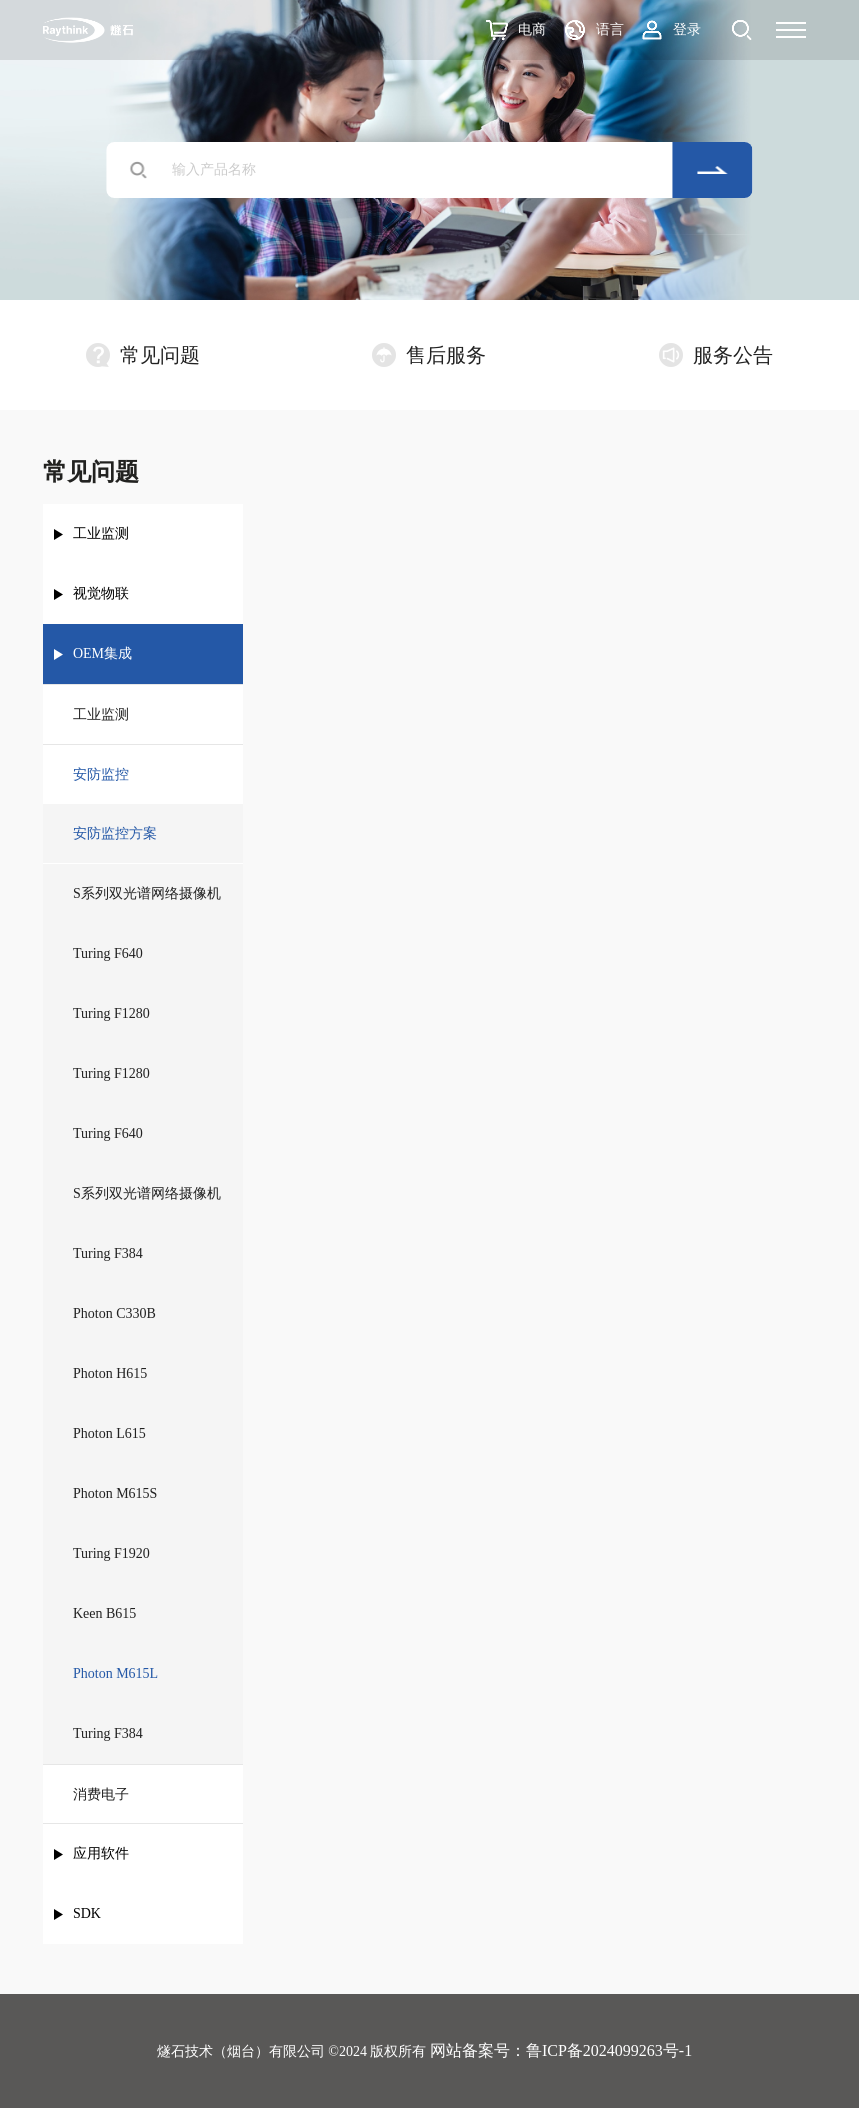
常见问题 (143, 355)
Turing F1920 (111, 1553)
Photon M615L (115, 1673)
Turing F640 (108, 953)
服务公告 (716, 355)
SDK (87, 1913)
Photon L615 (109, 1433)
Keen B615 (104, 1613)
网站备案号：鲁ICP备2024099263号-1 (561, 2050)
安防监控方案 (115, 833)
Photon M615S (115, 1493)
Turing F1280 (111, 1013)
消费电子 (101, 1794)
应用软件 (101, 1853)
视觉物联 (101, 593)
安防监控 (101, 774)
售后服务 (429, 355)
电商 (532, 29)
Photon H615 (110, 1373)
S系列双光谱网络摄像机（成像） (147, 1205)
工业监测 (101, 533)
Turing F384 (108, 1253)
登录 (687, 29)
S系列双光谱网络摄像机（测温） (147, 905)
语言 (610, 29)
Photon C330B (114, 1313)
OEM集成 (102, 653)
